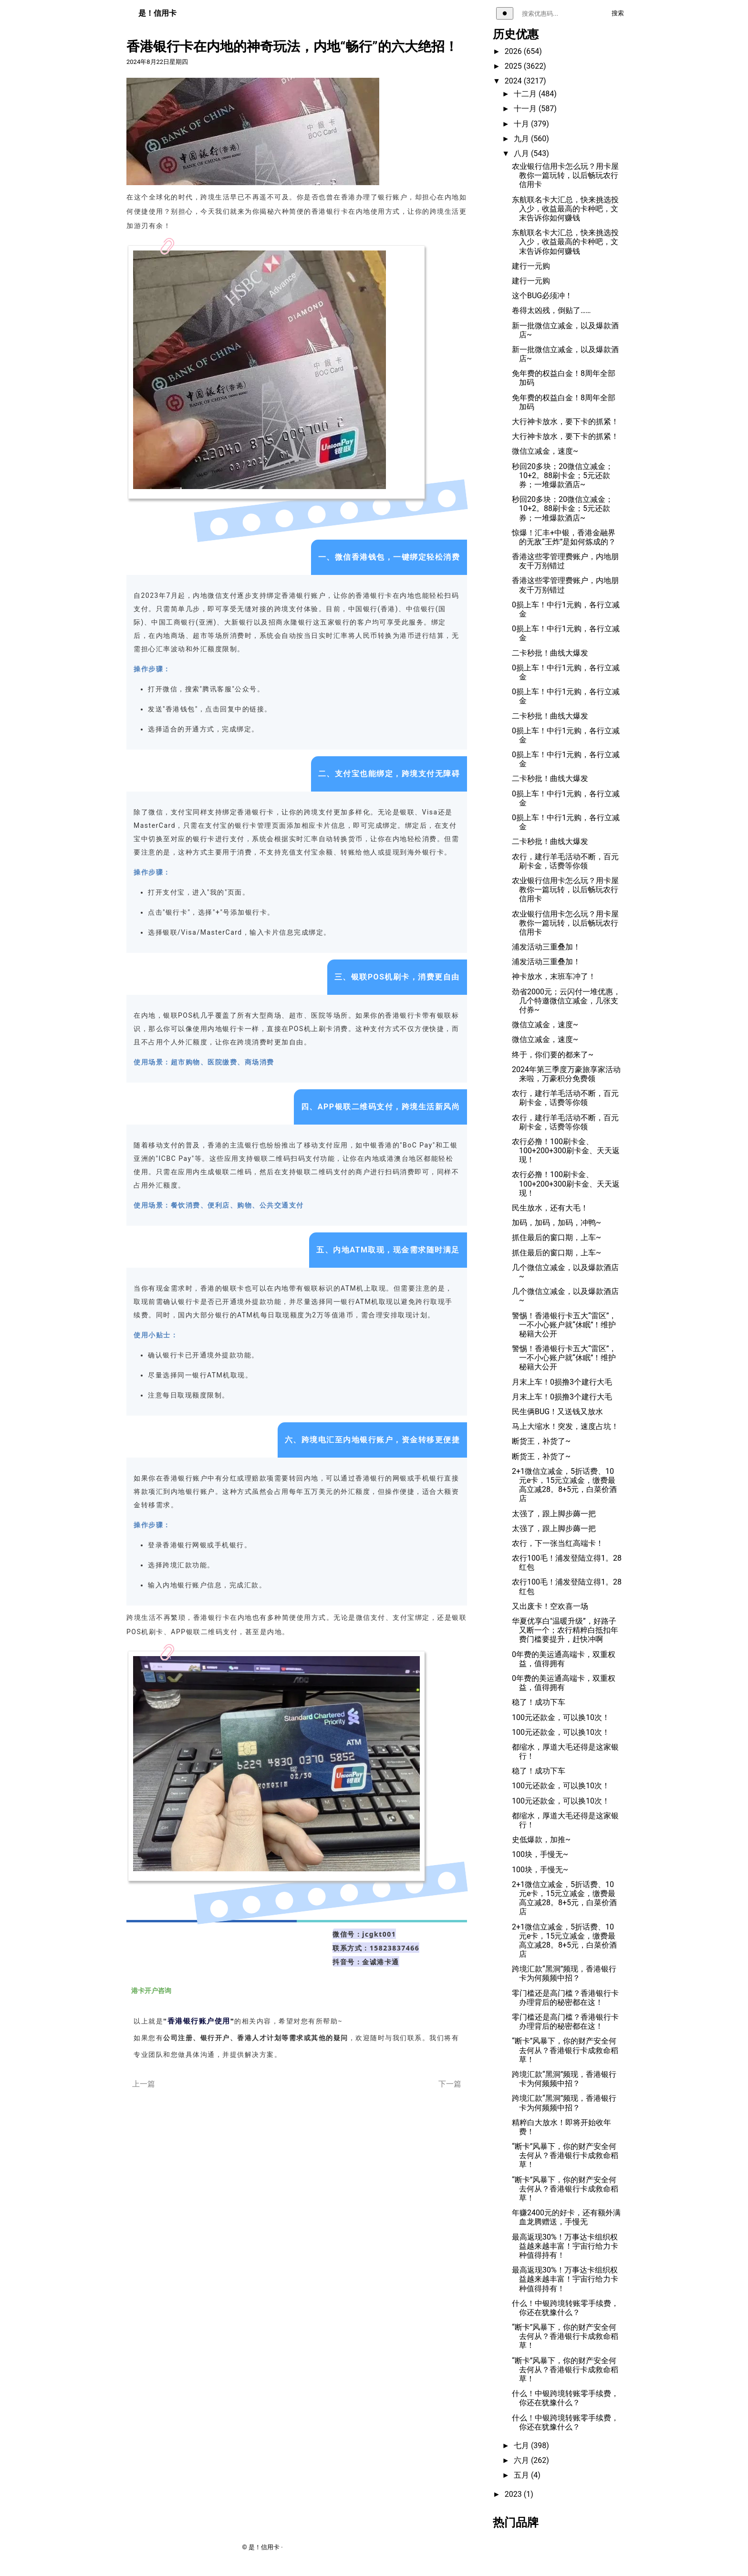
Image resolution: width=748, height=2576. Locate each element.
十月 (522, 123)
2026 (514, 51)
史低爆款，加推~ (541, 1839)
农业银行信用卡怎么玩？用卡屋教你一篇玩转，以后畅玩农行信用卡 (565, 175)
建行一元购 (531, 266)
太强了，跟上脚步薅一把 (554, 1513)
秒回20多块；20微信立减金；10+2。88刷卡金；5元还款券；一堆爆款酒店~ (562, 475)
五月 (522, 2475)
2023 (514, 2494)
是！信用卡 (157, 13)
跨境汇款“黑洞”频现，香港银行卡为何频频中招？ (564, 1973)
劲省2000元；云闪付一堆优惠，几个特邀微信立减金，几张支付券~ (566, 1000)
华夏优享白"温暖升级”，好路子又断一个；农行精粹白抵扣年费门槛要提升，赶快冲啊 (565, 1630)
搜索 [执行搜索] (618, 13)
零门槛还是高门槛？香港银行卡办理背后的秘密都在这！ (565, 1998)
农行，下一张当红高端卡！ (557, 1543)
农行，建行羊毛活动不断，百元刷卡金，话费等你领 (565, 861)
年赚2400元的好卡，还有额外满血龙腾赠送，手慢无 (566, 2217)
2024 (514, 80)
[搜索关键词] (560, 13)
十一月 (526, 108)
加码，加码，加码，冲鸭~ (556, 1222)
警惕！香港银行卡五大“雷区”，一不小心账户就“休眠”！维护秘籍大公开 (564, 1324)
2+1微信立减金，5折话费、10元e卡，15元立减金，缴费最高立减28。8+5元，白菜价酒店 (564, 1485)
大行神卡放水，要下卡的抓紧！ (565, 421)
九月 (522, 138)
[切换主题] (504, 13)
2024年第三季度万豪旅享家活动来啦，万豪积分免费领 (566, 1074)
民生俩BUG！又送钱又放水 (557, 1411)
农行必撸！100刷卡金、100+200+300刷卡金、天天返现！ (566, 1150)
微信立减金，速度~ (545, 451)
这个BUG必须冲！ (542, 295)
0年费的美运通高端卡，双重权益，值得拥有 (563, 1659)
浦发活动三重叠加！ (546, 946)
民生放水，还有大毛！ (550, 1207)
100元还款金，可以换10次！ (561, 1717)
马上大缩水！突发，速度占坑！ (565, 1426)
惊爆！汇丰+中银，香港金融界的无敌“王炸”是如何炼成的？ (564, 537)
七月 (522, 2445)
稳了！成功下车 (538, 1702)
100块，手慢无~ (540, 1854)
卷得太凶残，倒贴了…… (551, 310)
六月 (522, 2460)
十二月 (526, 93)
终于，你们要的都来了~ (552, 1054)
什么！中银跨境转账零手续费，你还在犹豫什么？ (565, 2308)
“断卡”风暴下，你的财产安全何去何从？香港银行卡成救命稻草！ (565, 2050)
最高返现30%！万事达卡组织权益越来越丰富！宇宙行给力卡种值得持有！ (565, 2246)
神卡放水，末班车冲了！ (554, 976)
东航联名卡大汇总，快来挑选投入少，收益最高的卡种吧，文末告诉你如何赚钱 (565, 208)
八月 (522, 153)
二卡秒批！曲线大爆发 (550, 652)
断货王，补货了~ (541, 1441)
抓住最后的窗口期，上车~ (556, 1237)
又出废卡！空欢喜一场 (550, 1606)
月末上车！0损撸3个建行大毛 (562, 1382)
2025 (514, 66)
